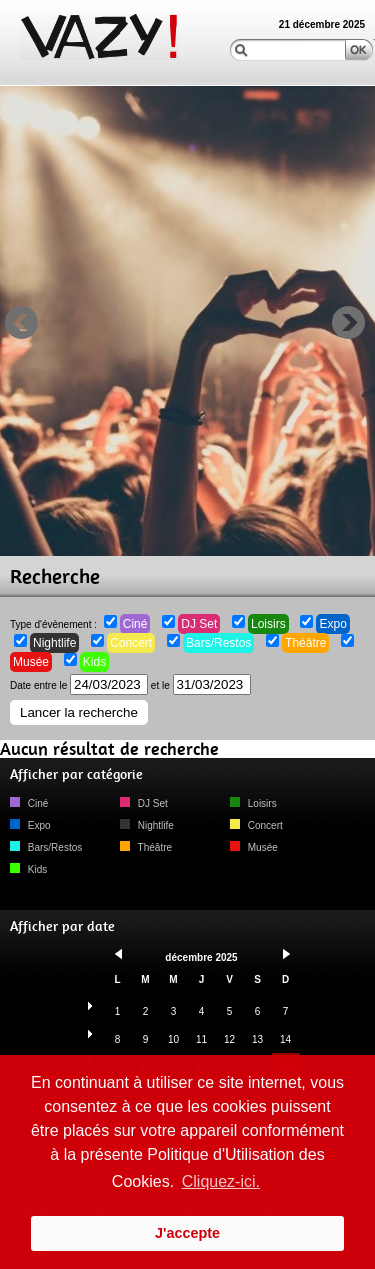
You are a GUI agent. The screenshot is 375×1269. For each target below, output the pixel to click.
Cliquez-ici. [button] (221, 1181)
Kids (94, 662)
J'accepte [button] (187, 1233)
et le (201, 685)
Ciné (135, 624)
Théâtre (305, 643)
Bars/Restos (218, 643)
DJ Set (199, 624)
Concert (131, 643)
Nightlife (54, 643)
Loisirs (268, 624)
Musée (31, 662)
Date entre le (79, 685)
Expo (332, 624)
